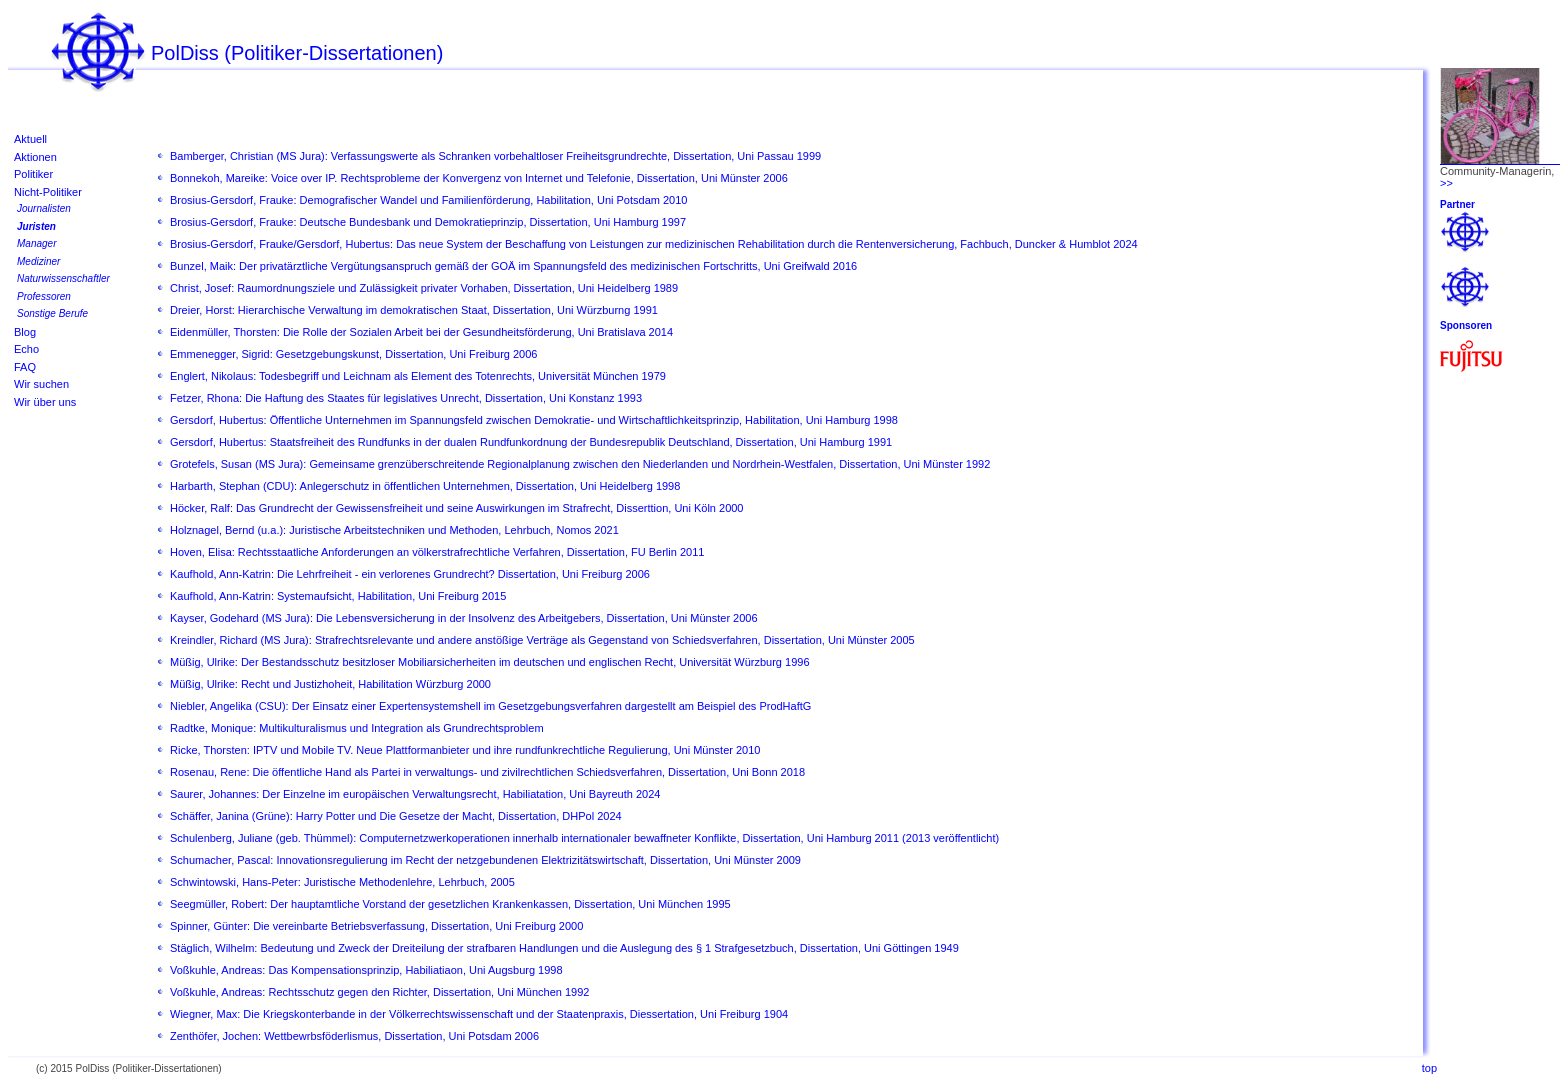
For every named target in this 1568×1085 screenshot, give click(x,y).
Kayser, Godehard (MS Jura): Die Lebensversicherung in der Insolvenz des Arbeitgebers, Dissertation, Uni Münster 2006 (464, 618)
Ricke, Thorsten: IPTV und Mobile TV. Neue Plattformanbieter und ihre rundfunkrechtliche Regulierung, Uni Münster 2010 (465, 750)
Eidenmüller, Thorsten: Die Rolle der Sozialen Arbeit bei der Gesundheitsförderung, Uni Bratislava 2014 (421, 332)
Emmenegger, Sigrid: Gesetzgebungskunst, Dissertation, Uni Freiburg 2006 (353, 354)
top (1429, 1068)
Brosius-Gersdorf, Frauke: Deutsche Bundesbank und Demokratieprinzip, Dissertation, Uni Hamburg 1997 (428, 222)
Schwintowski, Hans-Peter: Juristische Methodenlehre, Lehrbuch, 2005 (342, 882)
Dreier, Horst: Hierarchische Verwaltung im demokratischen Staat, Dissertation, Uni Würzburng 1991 (414, 310)
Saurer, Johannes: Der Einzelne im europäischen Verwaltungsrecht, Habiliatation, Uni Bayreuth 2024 (415, 794)
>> (1446, 183)
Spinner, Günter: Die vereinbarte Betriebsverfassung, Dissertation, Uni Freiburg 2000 (376, 926)
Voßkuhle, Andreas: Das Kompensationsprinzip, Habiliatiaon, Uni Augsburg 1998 (366, 970)
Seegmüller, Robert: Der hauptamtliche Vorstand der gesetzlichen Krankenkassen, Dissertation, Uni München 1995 (450, 904)
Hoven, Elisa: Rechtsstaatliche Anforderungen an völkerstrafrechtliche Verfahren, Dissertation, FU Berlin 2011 (437, 552)
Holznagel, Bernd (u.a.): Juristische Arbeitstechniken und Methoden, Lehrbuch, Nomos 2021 (394, 530)
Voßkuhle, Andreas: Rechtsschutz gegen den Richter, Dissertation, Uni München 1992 (379, 992)
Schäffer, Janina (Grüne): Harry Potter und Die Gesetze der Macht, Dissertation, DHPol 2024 (396, 816)
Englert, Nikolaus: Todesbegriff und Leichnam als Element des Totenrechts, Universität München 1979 (418, 376)
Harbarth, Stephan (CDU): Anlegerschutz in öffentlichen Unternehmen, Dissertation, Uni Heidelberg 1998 (425, 486)
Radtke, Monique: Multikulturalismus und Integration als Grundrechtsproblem (357, 728)
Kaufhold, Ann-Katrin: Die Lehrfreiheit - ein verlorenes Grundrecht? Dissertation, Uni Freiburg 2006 (410, 574)
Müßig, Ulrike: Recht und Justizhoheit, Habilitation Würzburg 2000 (330, 684)
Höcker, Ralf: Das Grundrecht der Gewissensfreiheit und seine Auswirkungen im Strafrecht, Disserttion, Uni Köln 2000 (457, 508)
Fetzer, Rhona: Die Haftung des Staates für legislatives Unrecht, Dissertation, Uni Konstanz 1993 (406, 398)
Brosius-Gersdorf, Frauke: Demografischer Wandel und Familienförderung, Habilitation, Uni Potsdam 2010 (428, 200)
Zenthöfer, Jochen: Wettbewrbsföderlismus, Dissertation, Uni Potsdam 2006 (354, 1036)
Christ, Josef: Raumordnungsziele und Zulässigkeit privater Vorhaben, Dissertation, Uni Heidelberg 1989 (424, 288)
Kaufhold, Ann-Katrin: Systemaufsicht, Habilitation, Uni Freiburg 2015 (338, 596)
